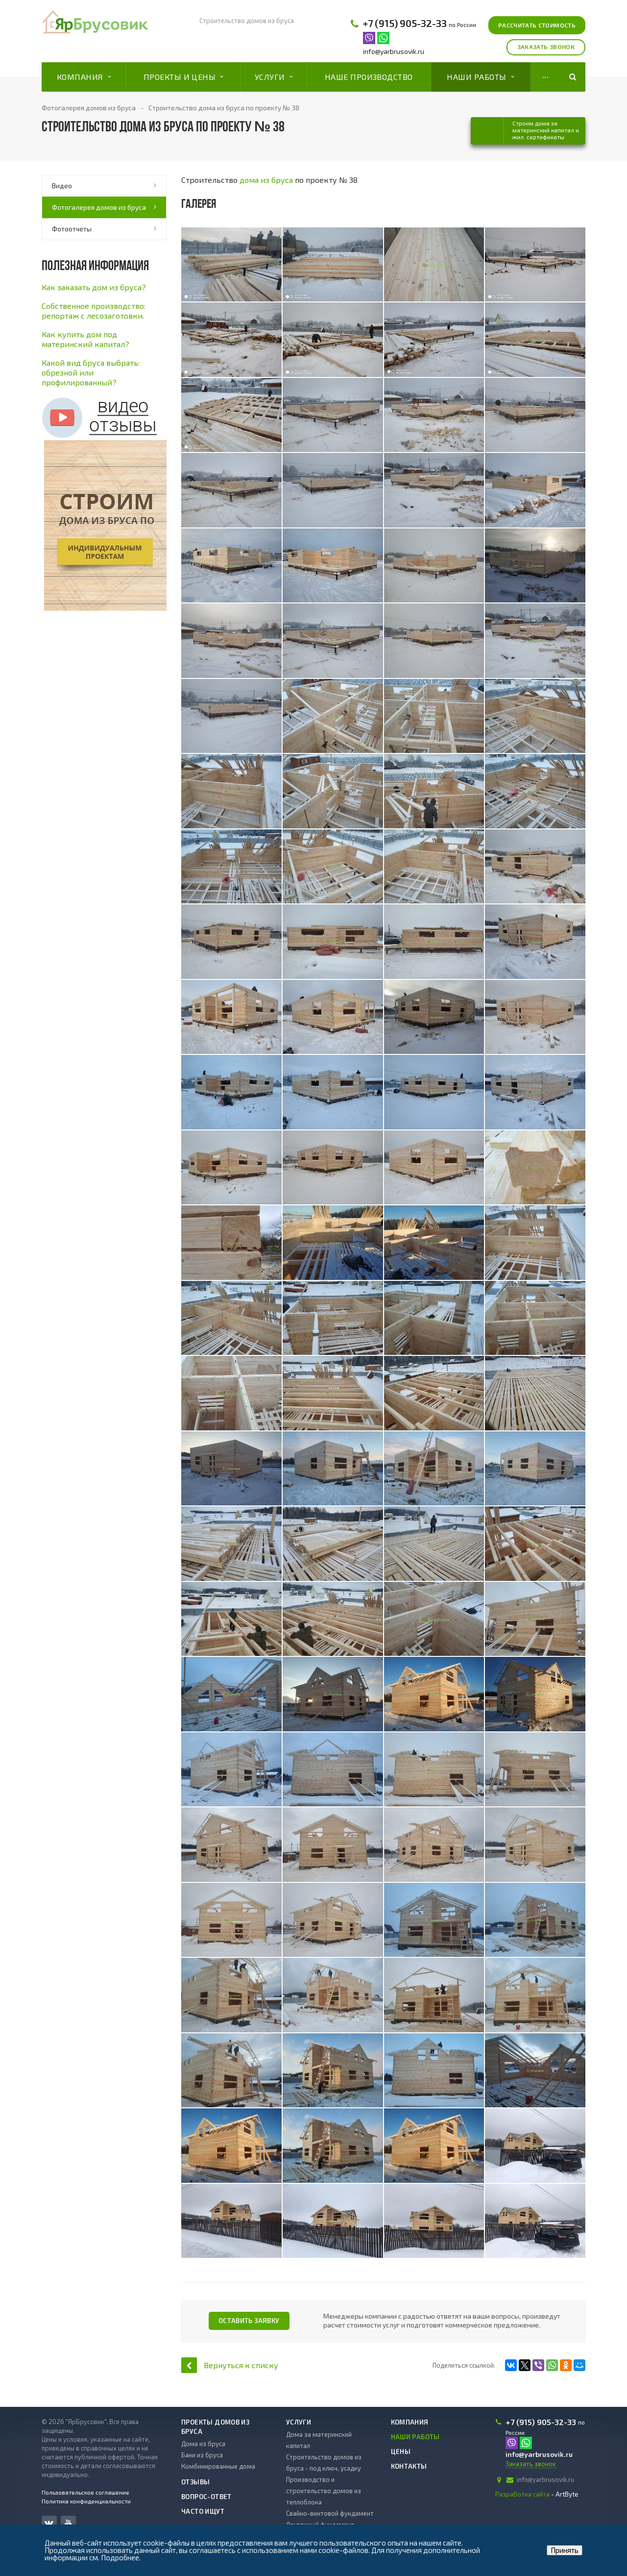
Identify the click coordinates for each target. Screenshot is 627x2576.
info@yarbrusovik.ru (393, 51)
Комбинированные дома (218, 2466)
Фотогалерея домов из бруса (99, 207)
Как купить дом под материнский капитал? (85, 339)
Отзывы (195, 2482)
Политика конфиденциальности (86, 2501)
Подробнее (120, 2557)
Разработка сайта (522, 2494)
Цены (401, 2451)
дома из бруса (266, 179)
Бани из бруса (202, 2455)
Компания (84, 77)
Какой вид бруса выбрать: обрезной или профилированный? (91, 372)
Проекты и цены (183, 77)
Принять (565, 2550)
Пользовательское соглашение (85, 2492)
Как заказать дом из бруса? (94, 287)
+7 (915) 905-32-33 (405, 23)
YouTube (68, 2523)
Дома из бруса (203, 2444)
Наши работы (480, 77)
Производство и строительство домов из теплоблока (323, 2491)
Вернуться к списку (229, 2365)
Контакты (409, 2466)
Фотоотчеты (72, 229)
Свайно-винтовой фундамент (330, 2513)
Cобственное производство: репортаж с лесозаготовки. (93, 310)
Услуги (273, 77)
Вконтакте (49, 2523)
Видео (62, 185)
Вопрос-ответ (206, 2497)
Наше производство (369, 76)
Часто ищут (202, 2511)
